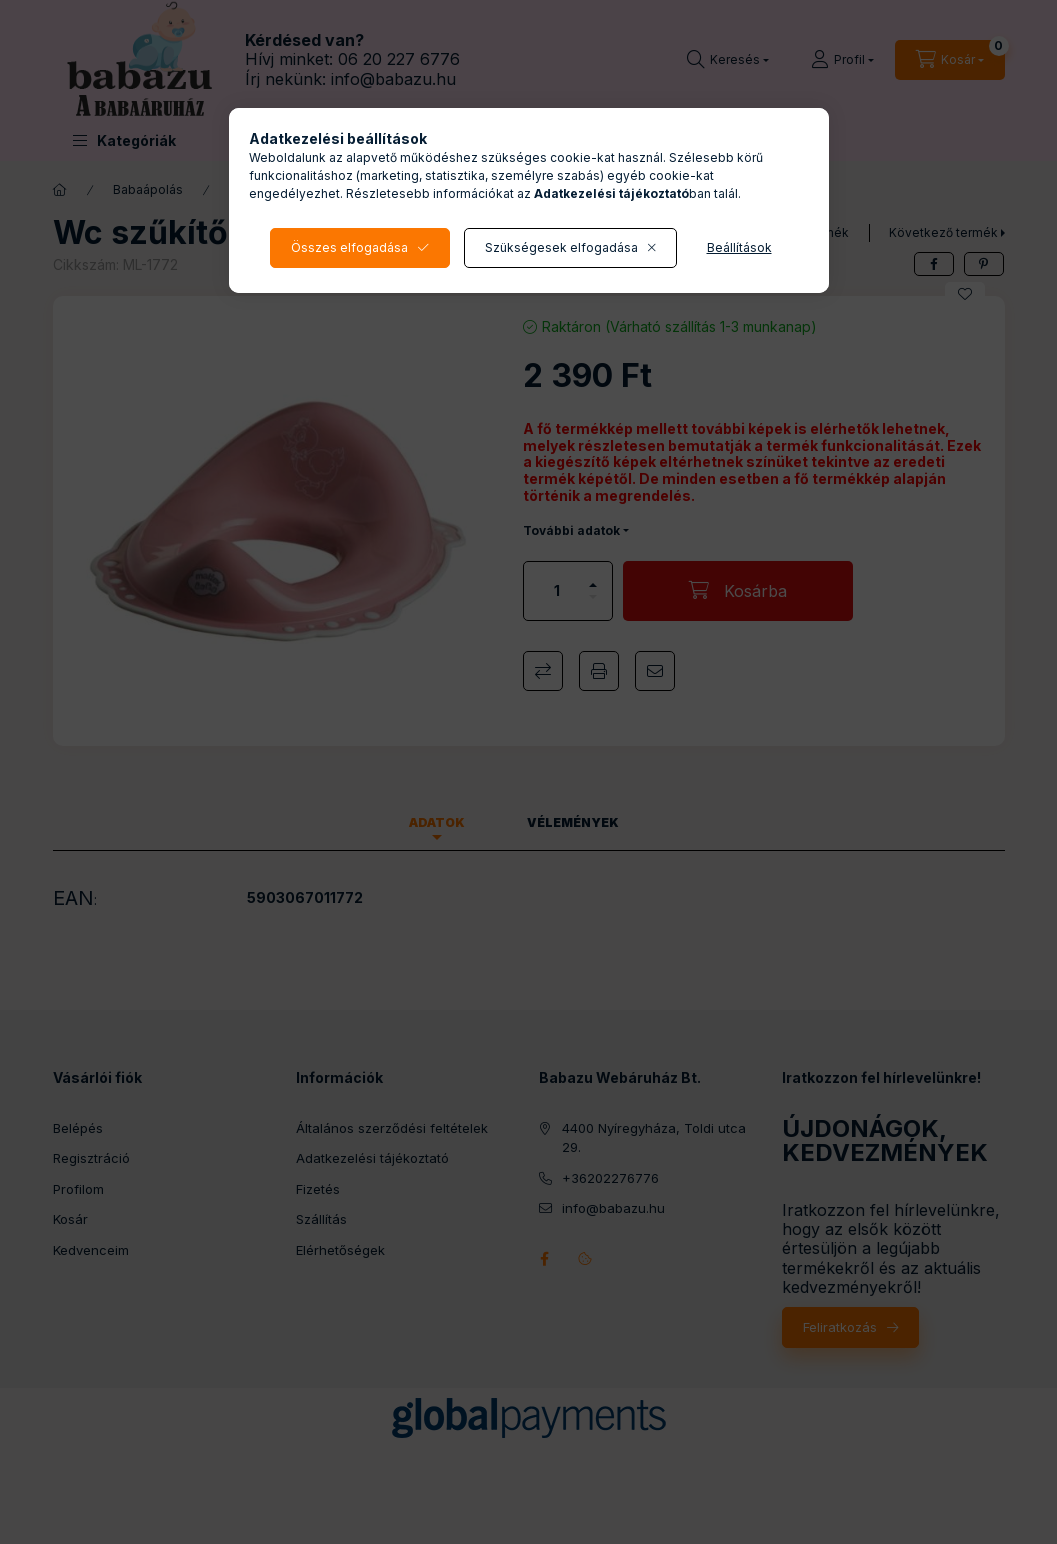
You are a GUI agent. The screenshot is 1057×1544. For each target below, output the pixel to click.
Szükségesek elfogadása (561, 247)
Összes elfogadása (349, 247)
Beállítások (739, 247)
